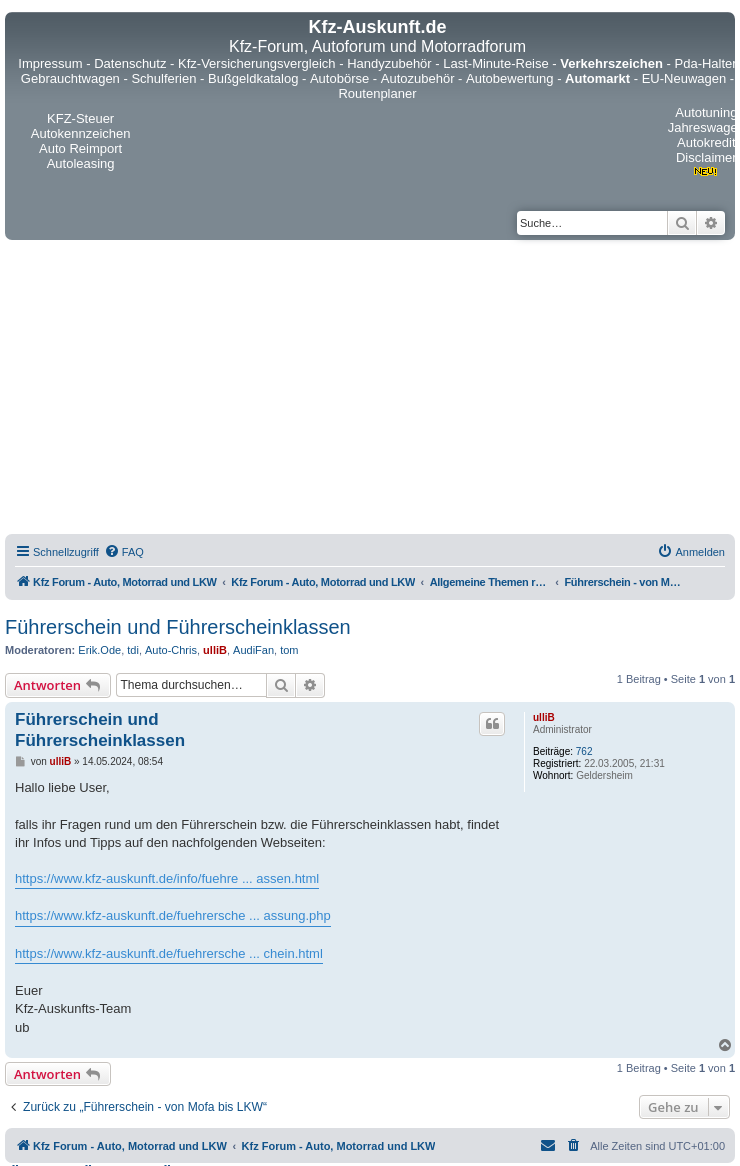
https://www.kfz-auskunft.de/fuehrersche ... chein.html (169, 953)
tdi (133, 650)
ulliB (215, 650)
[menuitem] (124, 552)
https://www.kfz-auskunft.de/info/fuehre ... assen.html (167, 878)
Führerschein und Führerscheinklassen (178, 627)
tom (289, 650)
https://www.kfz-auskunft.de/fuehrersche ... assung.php (173, 915)
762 (584, 751)
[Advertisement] (370, 390)
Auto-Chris (171, 650)
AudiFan (253, 650)
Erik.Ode (99, 650)
